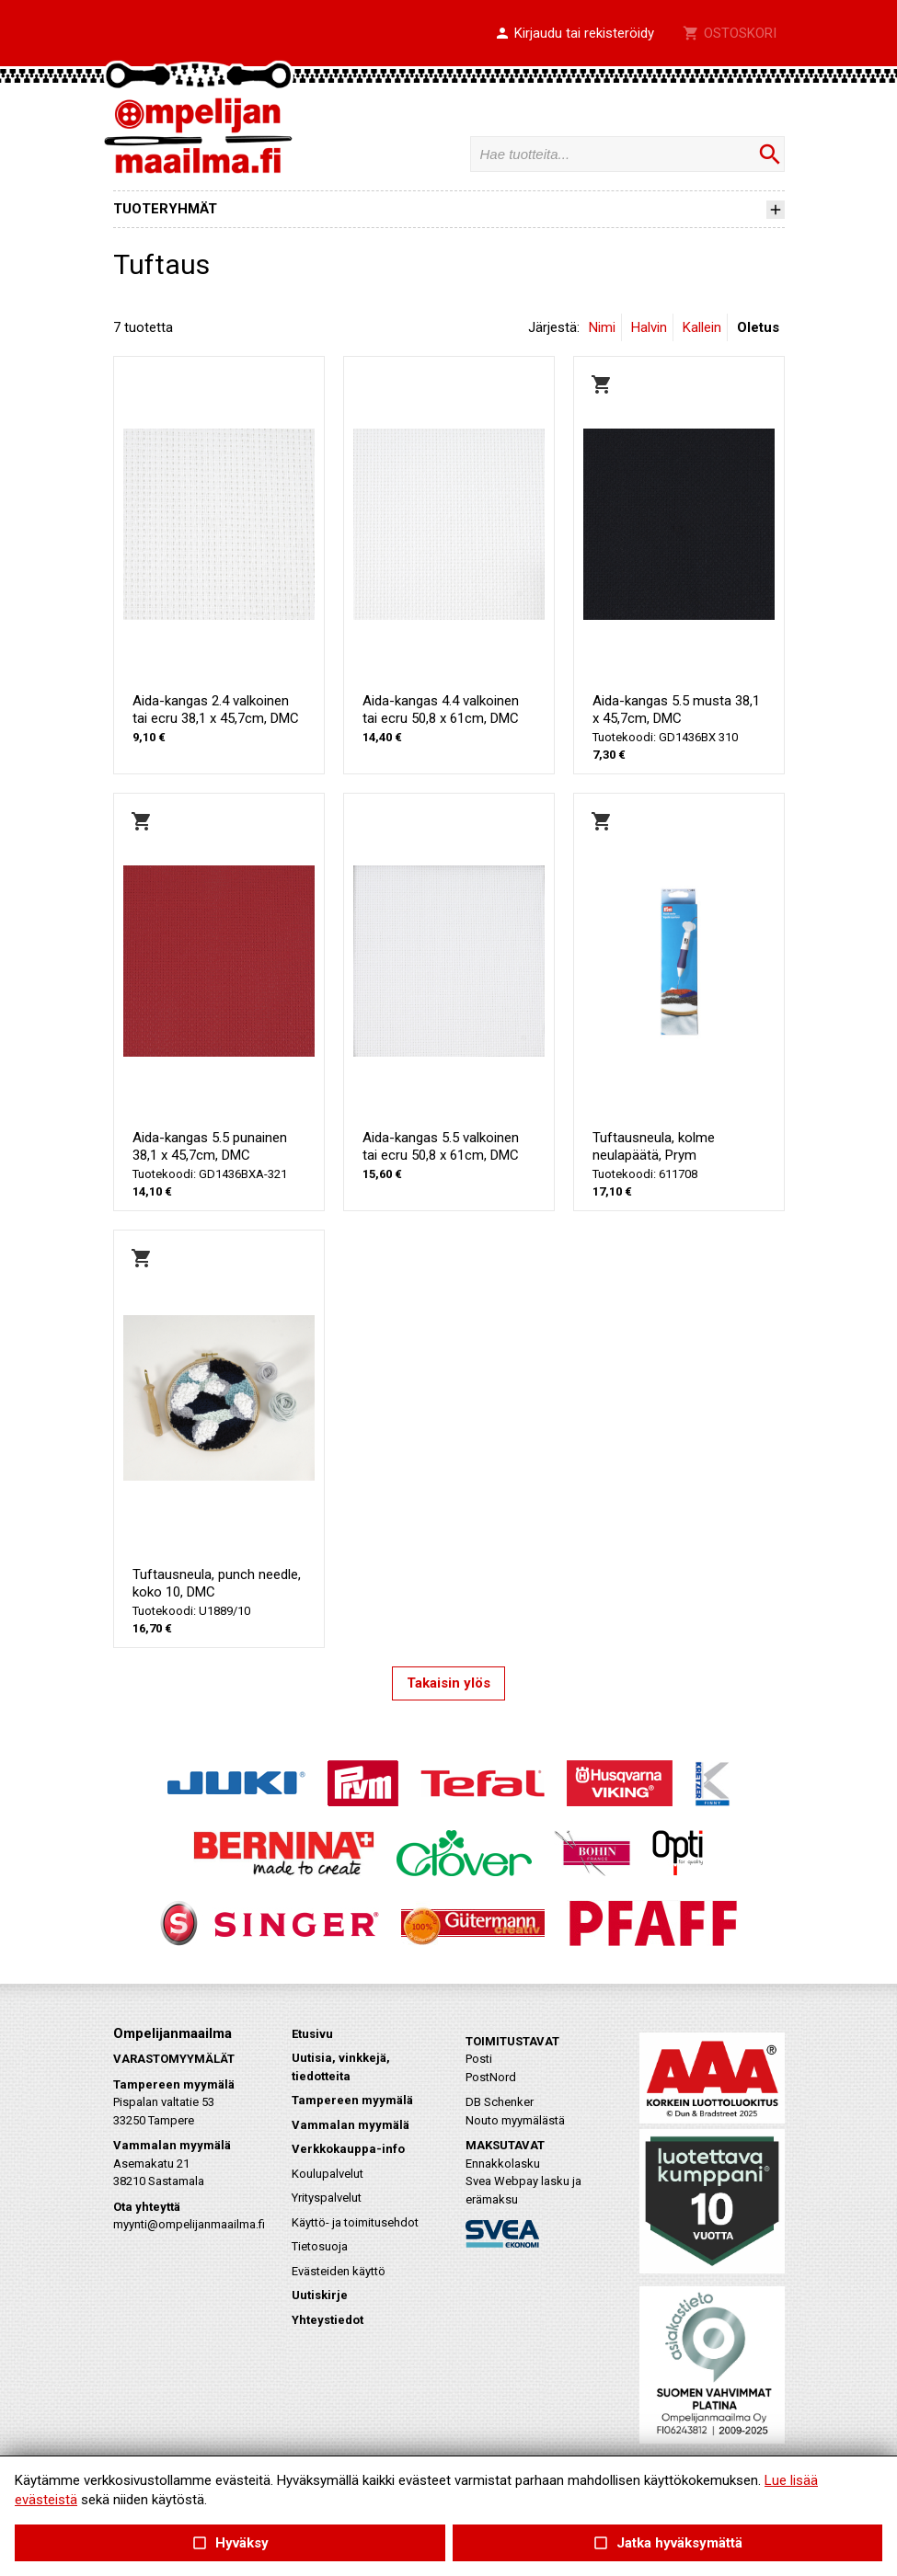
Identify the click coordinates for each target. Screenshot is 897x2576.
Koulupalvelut (327, 2174)
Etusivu (312, 2034)
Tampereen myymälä (352, 2100)
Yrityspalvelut (327, 2197)
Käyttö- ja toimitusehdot (355, 2222)
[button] (574, 34)
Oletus (758, 327)
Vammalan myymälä (350, 2125)
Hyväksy (230, 2543)
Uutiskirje (320, 2295)
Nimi (602, 327)
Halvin (649, 327)
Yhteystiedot (327, 2320)
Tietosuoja (320, 2246)
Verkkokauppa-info (348, 2149)
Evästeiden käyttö (338, 2271)
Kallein (702, 327)
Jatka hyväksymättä (667, 2543)
